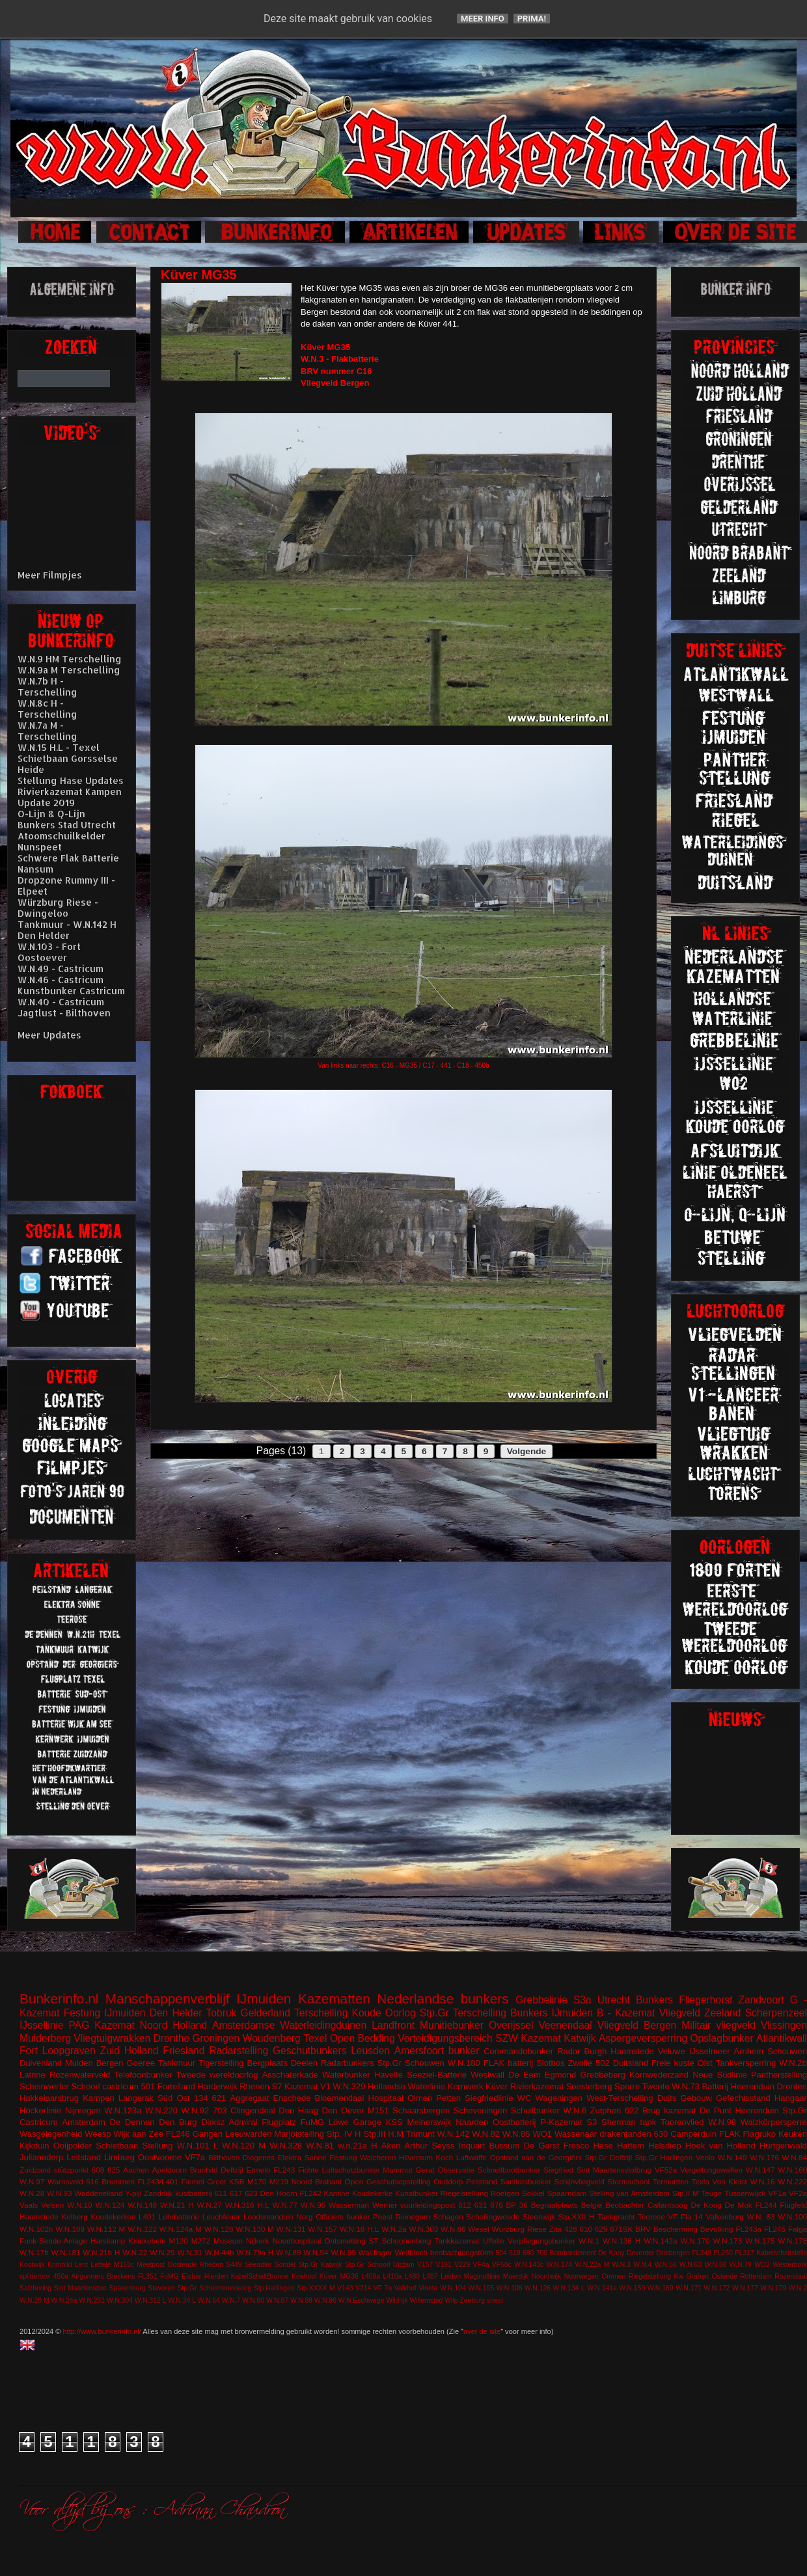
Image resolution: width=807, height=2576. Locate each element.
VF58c (502, 2264)
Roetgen (505, 2193)
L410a (392, 2276)
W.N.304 (120, 2300)
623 (251, 2193)
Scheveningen (480, 2110)
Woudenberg (272, 2038)
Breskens (121, 2276)
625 (113, 2169)
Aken (391, 2145)
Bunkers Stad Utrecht (67, 824)
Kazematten (334, 1998)
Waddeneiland (98, 2193)
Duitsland (630, 2063)
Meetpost (151, 2264)
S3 (591, 2122)
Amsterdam (83, 2122)
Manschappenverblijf (167, 1998)
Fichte (308, 2169)
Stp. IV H (344, 2134)
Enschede (292, 2098)
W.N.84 (794, 2157)
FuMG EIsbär (180, 2276)
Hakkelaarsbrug (49, 2098)
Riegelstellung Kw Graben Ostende (683, 2276)
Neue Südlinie (719, 2075)
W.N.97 (32, 2181)
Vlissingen (784, 2025)
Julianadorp (41, 2157)
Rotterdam (756, 2276)
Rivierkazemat (537, 2086)
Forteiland (176, 2086)
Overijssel (511, 2025)
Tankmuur (176, 2063)
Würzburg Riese (518, 2229)
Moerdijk (515, 2276)
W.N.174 (559, 2264)
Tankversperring (746, 2063)
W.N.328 (285, 2145)
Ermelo (258, 2169)
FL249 (701, 2253)
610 (585, 2229)
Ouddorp (448, 2181)
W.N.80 (253, 2300)
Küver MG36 (339, 2276)
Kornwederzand (659, 2075)
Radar (568, 2051)
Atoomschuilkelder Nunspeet (61, 841)
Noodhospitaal (297, 2240)
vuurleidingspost (427, 2205)
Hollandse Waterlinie (406, 2086)
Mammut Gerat (408, 2169)
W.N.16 (762, 2181)
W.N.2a (393, 2229)
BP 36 (517, 2205)
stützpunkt (71, 2169)
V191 (443, 2264)
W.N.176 (764, 2157)
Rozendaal (790, 2276)
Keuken (792, 2134)
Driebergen (673, 2253)
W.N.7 (231, 2300)
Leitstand (83, 2157)
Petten (448, 2098)
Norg (304, 2216)
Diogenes (259, 2157)
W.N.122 (142, 2229)
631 (480, 2205)
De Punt (716, 2110)
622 (632, 2110)
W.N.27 (209, 2205)
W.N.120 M (244, 2145)
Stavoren (161, 2288)
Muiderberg (45, 2038)
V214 (363, 2288)
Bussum (504, 2145)
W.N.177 (745, 2288)
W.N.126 (538, 2288)
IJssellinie (42, 2025)
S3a (582, 1999)
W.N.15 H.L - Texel (59, 747)
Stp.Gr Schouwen (411, 2063)
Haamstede (39, 2216)
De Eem (524, 2075)
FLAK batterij (509, 2063)
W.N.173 (727, 2240)
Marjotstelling (299, 2134)
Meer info (482, 18)
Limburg (119, 2157)
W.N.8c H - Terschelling (47, 709)
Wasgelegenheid (51, 2134)
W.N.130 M (254, 2229)
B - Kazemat (626, 2012)
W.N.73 (686, 2086)
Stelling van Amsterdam (629, 2193)
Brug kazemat (669, 2110)
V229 (462, 2264)
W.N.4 (642, 2264)
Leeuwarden (248, 2134)
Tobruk (221, 2012)
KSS (394, 2122)
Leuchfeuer (221, 2216)
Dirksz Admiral (229, 2122)
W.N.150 (632, 2288)
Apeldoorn (169, 2169)
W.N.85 (516, 2134)
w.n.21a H (357, 2145)
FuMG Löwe (325, 2122)
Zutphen (606, 2110)
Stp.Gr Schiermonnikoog (214, 2288)
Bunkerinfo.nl (59, 1998)
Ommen (613, 2276)
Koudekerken (112, 2216)
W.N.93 (59, 2193)
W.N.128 (219, 2229)
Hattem (630, 2145)
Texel (315, 2038)
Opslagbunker (721, 2038)
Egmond (560, 2075)
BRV (643, 2229)
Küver (497, 2086)
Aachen (136, 2169)
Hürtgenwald (783, 2145)
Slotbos (550, 2063)
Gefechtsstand (743, 2098)
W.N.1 (589, 2240)
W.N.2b (793, 2063)
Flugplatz (279, 2122)
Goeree (141, 2063)
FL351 (147, 2276)
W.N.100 (792, 2216)
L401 (147, 2216)
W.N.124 (110, 2205)
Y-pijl (133, 2193)
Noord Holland (173, 2025)
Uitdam (404, 2264)
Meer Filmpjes (50, 574)
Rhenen (254, 2086)
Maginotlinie (482, 2276)
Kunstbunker (416, 2193)
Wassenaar (575, 2134)
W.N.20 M (34, 2300)
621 (219, 2098)
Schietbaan (117, 2145)
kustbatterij (193, 2193)
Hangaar (790, 2098)
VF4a (481, 2264)
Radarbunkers (347, 2063)
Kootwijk (32, 2264)
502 (602, 2063)
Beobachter (624, 2205)
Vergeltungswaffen (711, 2169)
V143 (345, 2288)
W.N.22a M (592, 2264)
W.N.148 (142, 2205)
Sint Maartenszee (80, 2288)
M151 (378, 2110)
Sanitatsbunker (525, 2181)
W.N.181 (66, 2252)
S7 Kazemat (295, 2086)
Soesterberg (589, 2086)
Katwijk (579, 2038)
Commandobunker (518, 2051)
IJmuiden (263, 1998)
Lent (81, 2264)
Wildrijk (396, 2300)
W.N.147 (760, 2169)
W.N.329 (349, 2086)
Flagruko (759, 2134)
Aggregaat (249, 2098)
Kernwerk (465, 2086)
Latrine (33, 2075)
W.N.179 (773, 2288)
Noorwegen (581, 2276)
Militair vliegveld (718, 2025)
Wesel (478, 2229)
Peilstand (481, 2181)
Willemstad (426, 2300)
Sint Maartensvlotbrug (614, 2169)
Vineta (427, 2288)
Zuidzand (35, 2169)
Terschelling (321, 2012)
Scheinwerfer (44, 2086)
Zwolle (580, 2063)
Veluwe (671, 2051)
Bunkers (654, 1999)
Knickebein (146, 2240)
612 (464, 2205)
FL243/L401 (158, 2181)
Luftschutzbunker (351, 2169)
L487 (430, 2276)
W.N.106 (510, 2288)
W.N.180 (464, 2063)
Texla (700, 2181)
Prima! (531, 18)
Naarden (472, 2122)
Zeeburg (472, 2300)
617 (236, 2193)
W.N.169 (661, 2288)
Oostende (182, 2264)
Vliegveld (679, 2012)
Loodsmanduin (268, 2216)
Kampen (98, 2098)
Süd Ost (173, 2098)
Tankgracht (616, 2216)
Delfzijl (232, 2169)
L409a (370, 2276)
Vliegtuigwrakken (112, 2038)
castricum (120, 2086)
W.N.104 (453, 2288)
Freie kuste (672, 2063)
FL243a (748, 2229)
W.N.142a (660, 2240)
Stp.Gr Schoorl (367, 2264)
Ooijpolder (72, 2145)
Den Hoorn (278, 2193)
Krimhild (60, 2264)
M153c (124, 2264)
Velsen (52, 2205)
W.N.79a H (254, 2252)
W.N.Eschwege (361, 2300)
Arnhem (749, 2051)
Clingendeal (252, 2110)
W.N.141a (602, 2288)
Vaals (29, 2205)
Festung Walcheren (362, 2157)
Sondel (285, 2264)
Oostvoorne (160, 2157)
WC (524, 2098)
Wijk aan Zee (138, 2134)
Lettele (100, 2264)
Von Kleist (729, 2181)
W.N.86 (453, 2229)
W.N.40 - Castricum (61, 1001)
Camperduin (693, 2134)
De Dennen (132, 2122)
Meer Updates (49, 1034)
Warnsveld (65, 2181)
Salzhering (35, 2288)
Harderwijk (217, 2086)
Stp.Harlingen (274, 2288)
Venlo (705, 2157)
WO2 (762, 2264)
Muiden (79, 2063)
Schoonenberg (406, 2240)
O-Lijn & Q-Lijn (51, 813)
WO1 (542, 2134)
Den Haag (298, 2110)
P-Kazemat (561, 2122)
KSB (236, 2181)
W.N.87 (277, 2300)
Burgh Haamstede (619, 2051)
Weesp (98, 2134)
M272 (200, 2240)
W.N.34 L (182, 2300)
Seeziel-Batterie (437, 2075)
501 (148, 2086)
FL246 (178, 2134)
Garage (367, 2122)
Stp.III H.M (383, 2134)
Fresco (576, 2145)
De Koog (706, 2205)
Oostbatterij (514, 2122)
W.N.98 (722, 2122)
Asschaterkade (290, 2075)
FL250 (722, 2253)
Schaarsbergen (421, 2110)
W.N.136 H (621, 2240)
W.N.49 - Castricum (60, 968)
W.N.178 (792, 2240)
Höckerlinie (40, 2110)
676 (496, 2205)
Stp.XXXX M (316, 2288)
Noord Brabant (317, 2181)
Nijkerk (257, 2240)
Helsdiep (664, 2145)
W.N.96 (325, 2300)
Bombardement (573, 2253)
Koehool (304, 2276)
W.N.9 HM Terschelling (70, 658)
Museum (228, 2240)
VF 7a (383, 2288)
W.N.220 (161, 2110)
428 (570, 2229)
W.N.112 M (106, 2229)
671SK (621, 2229)
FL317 (744, 2253)
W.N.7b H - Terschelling (47, 686)
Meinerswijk (429, 2122)
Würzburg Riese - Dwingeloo (58, 908)
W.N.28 (32, 2193)
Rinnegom (413, 2216)
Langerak (136, 2098)
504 (500, 2253)
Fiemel (193, 2181)
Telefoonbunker (143, 2075)
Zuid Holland (129, 2050)
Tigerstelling (221, 2063)
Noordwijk (547, 2276)
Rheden (211, 2264)
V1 (325, 2086)
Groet (216, 2181)
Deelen (304, 2063)
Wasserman (349, 2205)
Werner (384, 2205)
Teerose (651, 2216)
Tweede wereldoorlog (217, 2075)
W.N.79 (741, 2264)
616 (92, 2181)
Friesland (183, 2050)
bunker (464, 2050)
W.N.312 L (151, 2300)
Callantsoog (668, 2205)
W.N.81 (320, 2145)
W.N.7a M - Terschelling (47, 731)
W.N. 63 (760, 2216)
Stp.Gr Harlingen (663, 2157)
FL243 (284, 2169)
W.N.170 (695, 2240)
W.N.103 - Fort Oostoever (49, 952)
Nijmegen (83, 2110)
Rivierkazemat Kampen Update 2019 (70, 797)
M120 (178, 2240)
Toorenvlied (682, 2122)
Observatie (455, 2169)
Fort (29, 2050)
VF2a (798, 2193)
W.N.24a (64, 2300)
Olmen (419, 2098)
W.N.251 (92, 2300)
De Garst (542, 2145)
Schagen (448, 2216)
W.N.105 (481, 2288)
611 (221, 2193)
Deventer (640, 2253)
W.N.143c (528, 2264)
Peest (382, 2216)
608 (98, 2169)
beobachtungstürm (461, 2252)
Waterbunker (346, 2075)
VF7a (195, 2157)
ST (374, 2240)
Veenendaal (565, 2025)
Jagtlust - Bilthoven (64, 1012)
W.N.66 (715, 2264)
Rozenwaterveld (79, 2075)
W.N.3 (621, 2264)
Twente (656, 2086)
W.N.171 (689, 2288)
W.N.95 (313, 2205)
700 (541, 2253)
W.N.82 (486, 2134)
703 (220, 2110)
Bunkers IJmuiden (551, 2012)
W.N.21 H (177, 2205)
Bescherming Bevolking (693, 2229)
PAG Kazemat (102, 2025)
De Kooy (611, 2253)
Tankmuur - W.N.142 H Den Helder (67, 930)
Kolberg (74, 2216)
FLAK (730, 2134)
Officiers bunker (343, 2216)
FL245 (775, 2229)
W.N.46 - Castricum (60, 979)
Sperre (627, 2086)
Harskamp (107, 2240)
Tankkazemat (457, 2240)
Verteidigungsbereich (445, 2038)
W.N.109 (70, 2229)
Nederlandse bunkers (442, 1998)
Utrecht (613, 1999)
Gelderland (265, 2012)
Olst (705, 2063)
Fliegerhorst (705, 1999)
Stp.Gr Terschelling (463, 2012)
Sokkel (533, 2193)
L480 (412, 2276)
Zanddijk (158, 2193)
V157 (425, 2264)
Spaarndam (566, 2193)
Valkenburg (725, 2216)
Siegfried (558, 2169)
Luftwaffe (471, 2157)
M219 (278, 2181)
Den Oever (342, 2110)
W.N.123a (122, 2110)
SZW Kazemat (528, 2038)
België (592, 2205)
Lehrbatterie (179, 2216)
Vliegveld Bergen (637, 2025)
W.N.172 (717, 2288)
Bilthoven (223, 2157)
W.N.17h (34, 2252)
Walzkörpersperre (774, 2122)
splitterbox (35, 2276)
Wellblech (411, 2252)
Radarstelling (238, 2050)
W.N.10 (79, 2205)
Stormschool (628, 2181)
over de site (481, 2331)
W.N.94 (315, 2252)
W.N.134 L (569, 2288)
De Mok (738, 2205)
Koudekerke (372, 2193)
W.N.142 (453, 2134)
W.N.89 (288, 2252)
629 (601, 2229)
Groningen (215, 2038)
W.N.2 (798, 2288)
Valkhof (405, 2288)
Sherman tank (628, 2122)
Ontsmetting (344, 2240)
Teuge (712, 2193)
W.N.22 (134, 2252)
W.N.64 (209, 2300)
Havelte (388, 2075)
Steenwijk (539, 2216)
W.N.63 (690, 2264)
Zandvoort (761, 1999)
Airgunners (87, 2276)
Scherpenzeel (776, 2012)
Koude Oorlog (384, 2012)
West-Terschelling (619, 2098)
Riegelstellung (464, 2193)
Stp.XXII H (576, 2216)
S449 (233, 2264)
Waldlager (375, 2252)
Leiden (451, 2276)
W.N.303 (423, 2229)
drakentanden (625, 2134)
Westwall (487, 2075)
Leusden (370, 2050)
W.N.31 (189, 2252)
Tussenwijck (744, 2193)
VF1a (777, 2193)
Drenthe (171, 2038)
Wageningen (558, 2098)
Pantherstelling (779, 2075)
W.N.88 (301, 2300)
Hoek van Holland (720, 2145)
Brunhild (204, 2169)
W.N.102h (36, 2229)
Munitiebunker (452, 2025)
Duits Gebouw (684, 2098)
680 (528, 2253)
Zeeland (722, 2012)
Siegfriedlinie (489, 2098)
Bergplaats (267, 2063)
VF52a (666, 2169)
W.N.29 (162, 2252)
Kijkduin (34, 2145)
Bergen (110, 2063)
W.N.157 (322, 2229)
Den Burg (178, 2122)
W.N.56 (666, 2264)
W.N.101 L (197, 2145)
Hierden (216, 2276)
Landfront (393, 2025)
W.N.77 (285, 2205)
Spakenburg (127, 2288)
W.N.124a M (180, 2229)
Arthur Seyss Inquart (445, 2145)
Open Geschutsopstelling (388, 2181)
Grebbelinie (541, 1999)
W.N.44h (219, 2252)
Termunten (671, 2181)
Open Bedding (362, 2038)
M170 (256, 2181)
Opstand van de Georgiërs (536, 2157)
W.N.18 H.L (359, 2229)
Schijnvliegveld (579, 2181)
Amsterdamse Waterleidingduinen (289, 2025)
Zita (555, 2229)
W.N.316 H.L (247, 2205)
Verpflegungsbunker (541, 2240)
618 (514, 2253)
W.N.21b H (101, 2252)
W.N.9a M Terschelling (69, 669)
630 (661, 2134)
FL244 (765, 2205)
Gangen (208, 2134)
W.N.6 (575, 2110)
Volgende (526, 1451)
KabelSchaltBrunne (260, 2276)
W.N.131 (291, 2229)
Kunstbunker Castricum (71, 990)
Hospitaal (386, 2098)
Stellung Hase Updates (71, 780)
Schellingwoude (492, 2216)
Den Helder (176, 2012)
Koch (445, 2157)
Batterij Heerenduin (738, 2086)
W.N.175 (759, 2240)
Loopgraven (68, 2050)
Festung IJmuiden (105, 2012)
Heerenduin (756, 2110)
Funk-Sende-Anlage (53, 2240)
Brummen (118, 2181)
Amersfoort (419, 2050)
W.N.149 (732, 2157)
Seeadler (258, 2264)
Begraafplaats (554, 2205)
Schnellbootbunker (509, 2169)
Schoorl (86, 2086)
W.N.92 (196, 2110)
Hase (602, 2145)
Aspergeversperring (643, 2038)
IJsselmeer (709, 2051)
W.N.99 (343, 2252)
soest (495, 2300)
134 (201, 2098)
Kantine (336, 2193)
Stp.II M (685, 2193)
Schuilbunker (535, 2110)
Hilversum (416, 2157)
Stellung (157, 2145)
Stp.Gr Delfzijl (608, 2157)
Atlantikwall (781, 2038)
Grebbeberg (602, 2075)
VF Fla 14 (685, 2216)
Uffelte (493, 2240)
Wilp (451, 2300)
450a (60, 2276)
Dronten (792, 2086)
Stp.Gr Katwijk (320, 2264)
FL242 (310, 2193)
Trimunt (420, 2134)
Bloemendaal (339, 2098)
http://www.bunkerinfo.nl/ (102, 2331)
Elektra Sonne (302, 2157)
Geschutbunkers (310, 2050)
